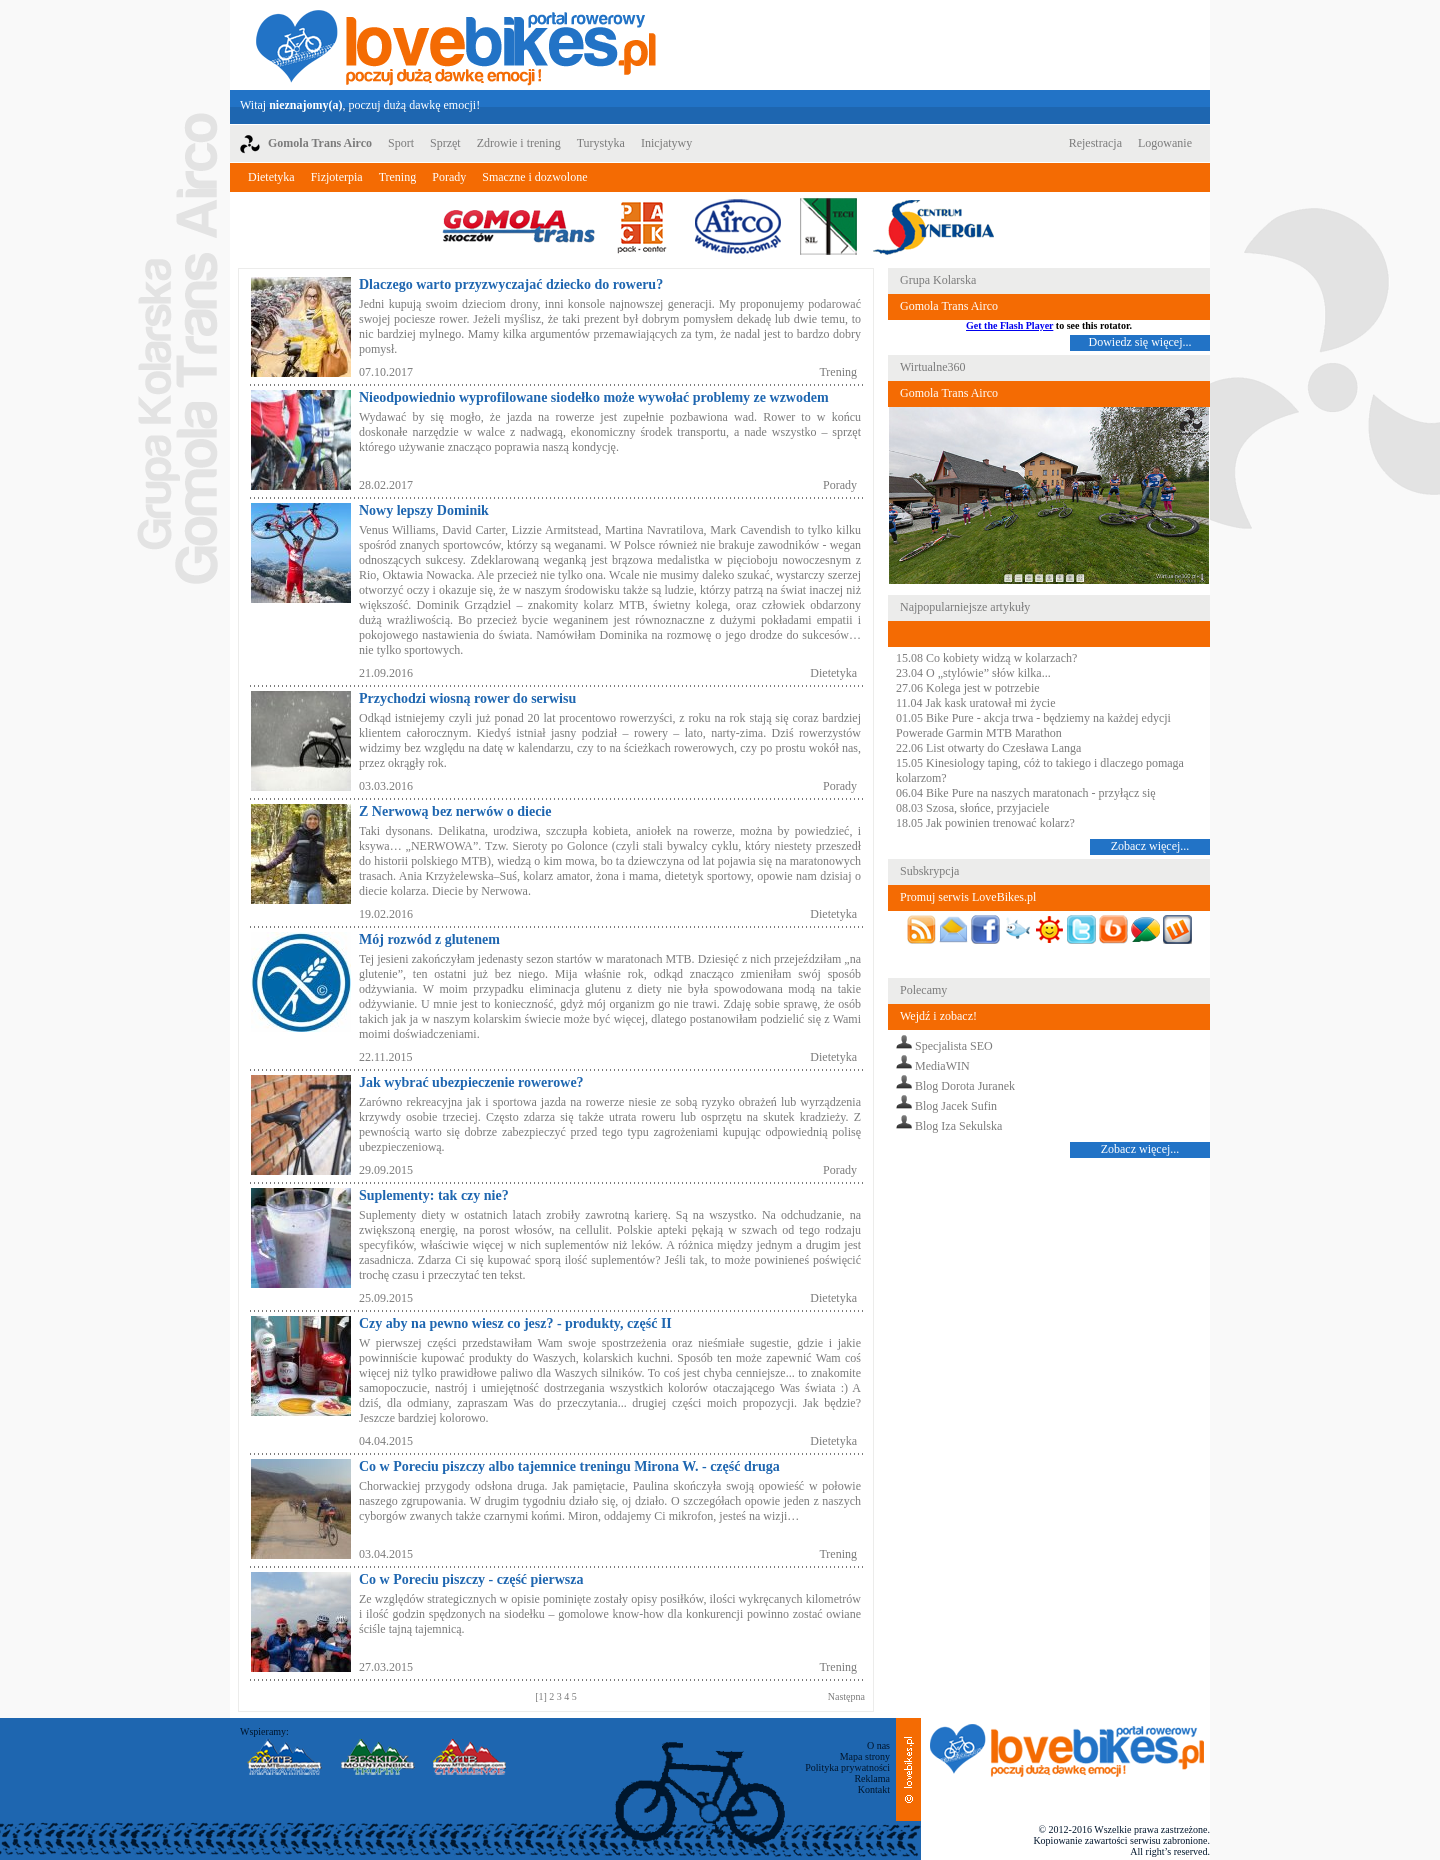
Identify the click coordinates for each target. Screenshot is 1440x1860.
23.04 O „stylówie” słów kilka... (973, 673)
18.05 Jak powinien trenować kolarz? (985, 823)
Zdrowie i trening (519, 143)
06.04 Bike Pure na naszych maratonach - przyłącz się (1026, 793)
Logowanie (1165, 143)
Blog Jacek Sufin (956, 1106)
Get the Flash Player (1009, 325)
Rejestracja (1095, 143)
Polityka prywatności (847, 1767)
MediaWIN (942, 1066)
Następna (846, 1696)
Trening (398, 177)
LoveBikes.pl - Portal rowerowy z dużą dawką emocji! (456, 45)
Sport (401, 143)
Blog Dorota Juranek (965, 1086)
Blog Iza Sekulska (958, 1126)
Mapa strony (865, 1756)
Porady (449, 177)
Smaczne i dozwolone (534, 177)
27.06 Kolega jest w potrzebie (968, 688)
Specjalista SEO (954, 1046)
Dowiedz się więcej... (1140, 342)
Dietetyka (271, 177)
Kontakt (874, 1789)
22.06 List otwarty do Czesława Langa (988, 748)
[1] (542, 1696)
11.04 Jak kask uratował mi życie (976, 703)
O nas (878, 1745)
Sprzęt (445, 143)
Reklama (872, 1778)
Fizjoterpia (337, 177)
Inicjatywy (666, 143)
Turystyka (601, 143)
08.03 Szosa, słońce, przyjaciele (972, 808)
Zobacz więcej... (1150, 846)
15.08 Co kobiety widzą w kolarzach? (986, 658)
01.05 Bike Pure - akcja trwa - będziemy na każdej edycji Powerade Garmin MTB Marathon (1033, 725)
